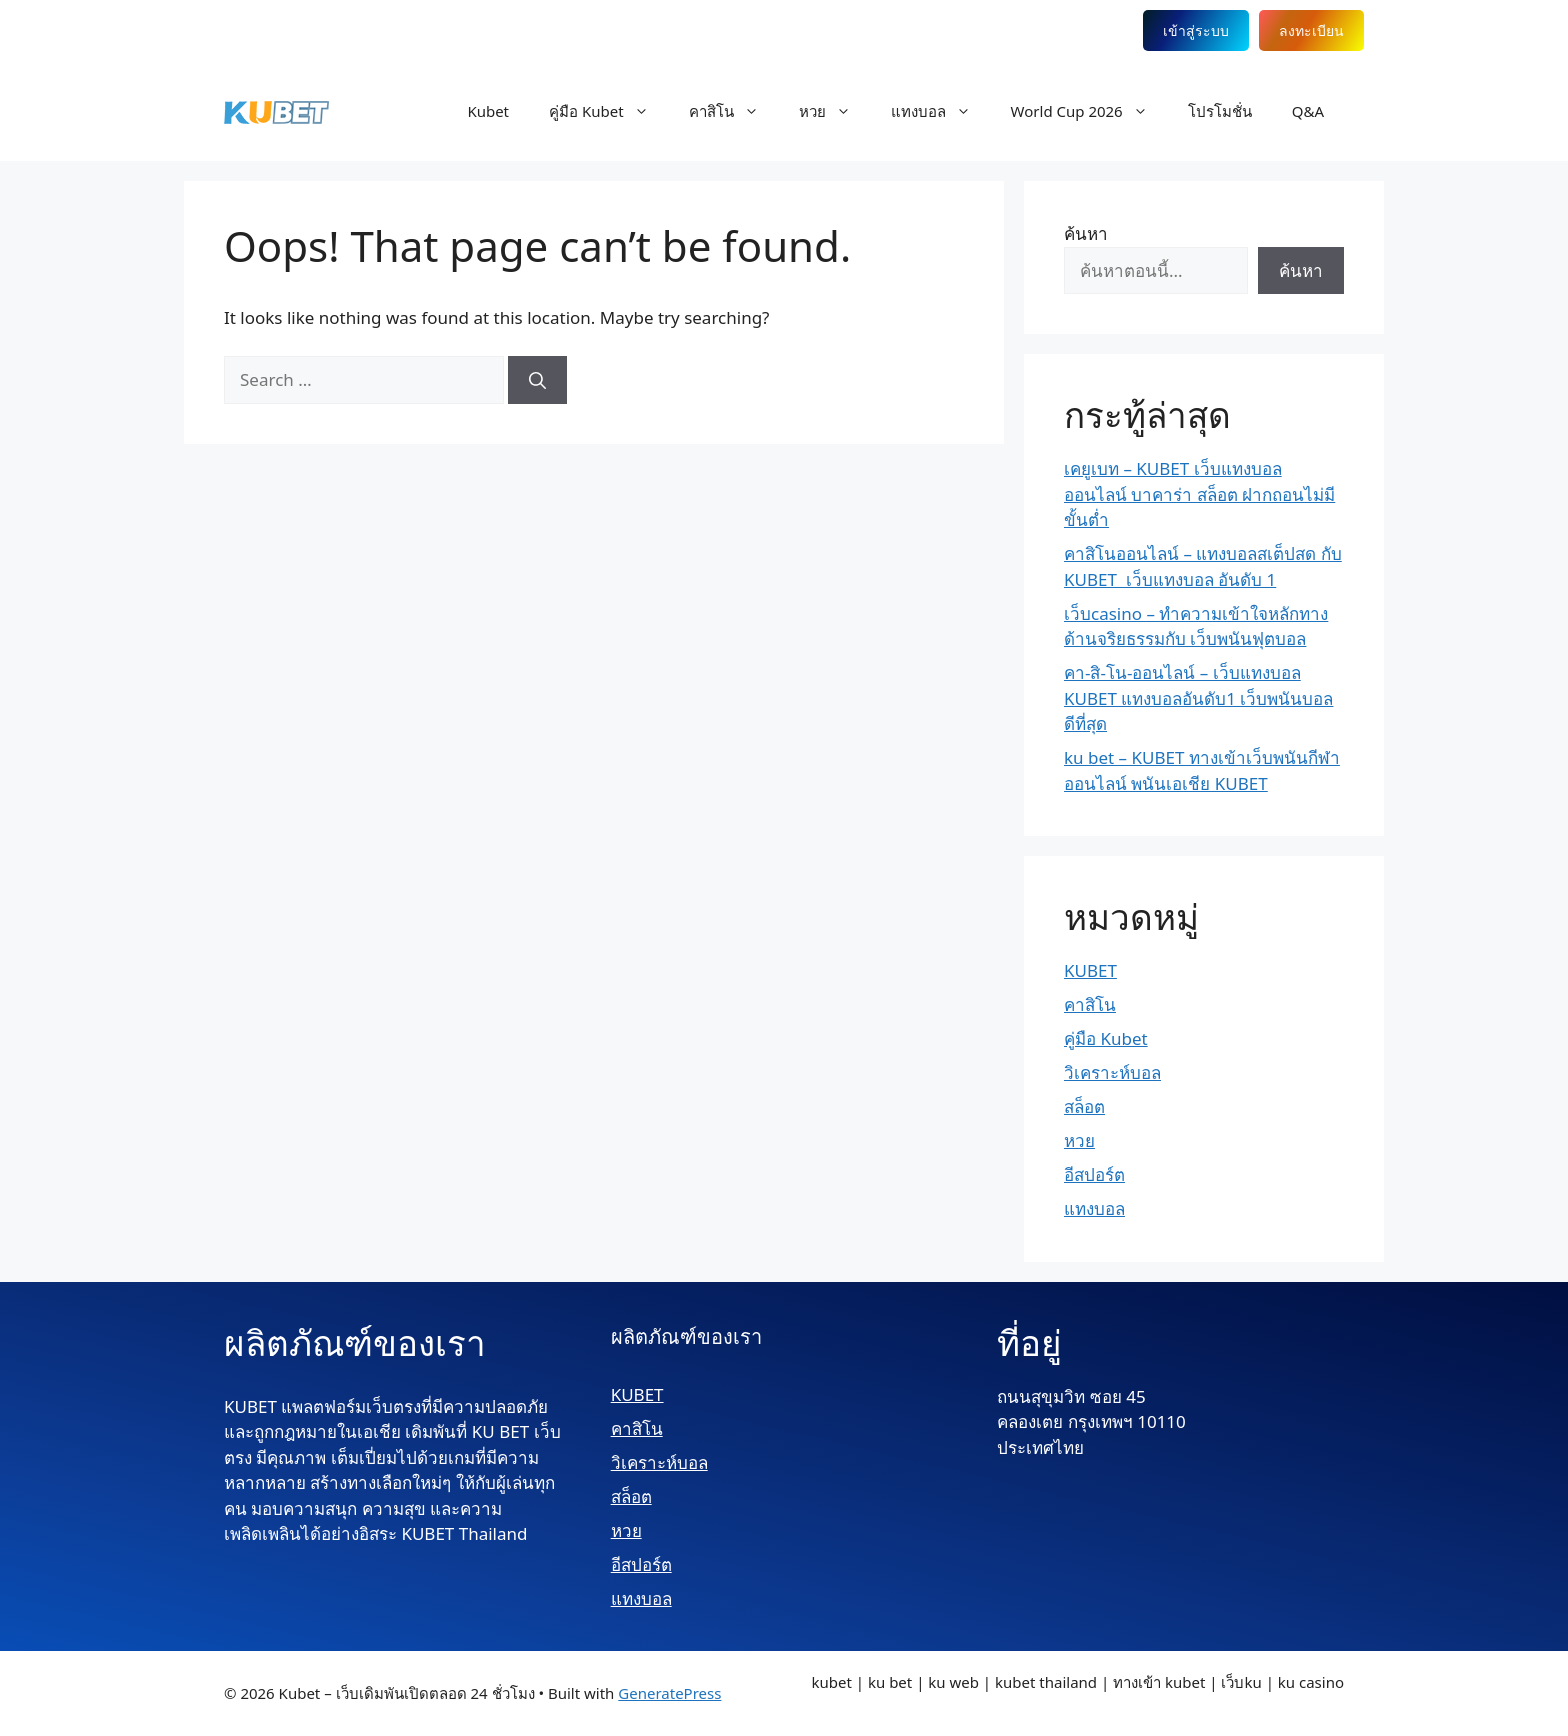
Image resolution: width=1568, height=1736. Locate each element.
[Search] (537, 380)
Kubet (488, 111)
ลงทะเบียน (1311, 30)
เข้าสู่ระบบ (1196, 30)
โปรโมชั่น (1220, 111)
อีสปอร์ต (1094, 1174)
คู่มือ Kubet (609, 111)
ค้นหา (1086, 233)
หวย (835, 111)
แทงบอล (941, 111)
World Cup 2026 (1089, 111)
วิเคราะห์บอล (1112, 1072)
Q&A (1308, 111)
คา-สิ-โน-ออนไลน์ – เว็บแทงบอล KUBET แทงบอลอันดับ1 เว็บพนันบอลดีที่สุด (1198, 698)
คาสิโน (734, 111)
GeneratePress (669, 1693)
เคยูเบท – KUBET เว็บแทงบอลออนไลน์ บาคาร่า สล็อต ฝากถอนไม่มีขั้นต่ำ (1199, 494)
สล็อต (1084, 1106)
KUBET (1090, 970)
